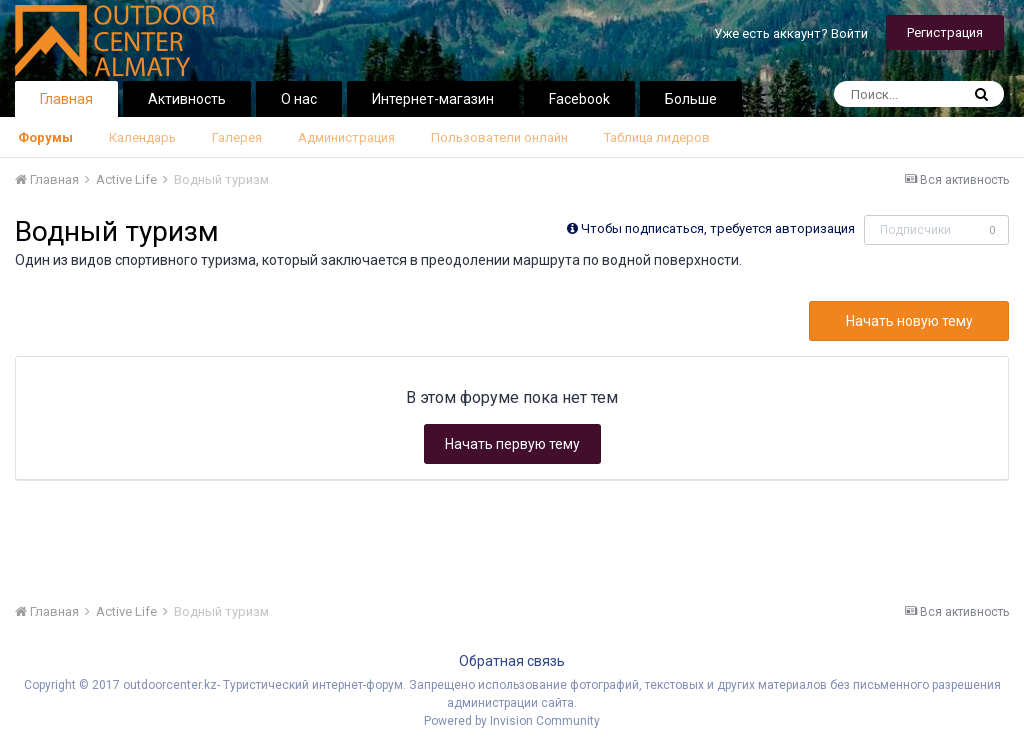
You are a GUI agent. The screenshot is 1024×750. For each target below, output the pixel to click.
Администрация (346, 137)
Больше (691, 99)
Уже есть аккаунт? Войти (791, 33)
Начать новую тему (909, 321)
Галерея (237, 137)
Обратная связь (512, 661)
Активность (187, 99)
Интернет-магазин (433, 99)
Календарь (142, 137)
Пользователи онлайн (499, 137)
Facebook (579, 99)
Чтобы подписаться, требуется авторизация (718, 228)
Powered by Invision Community (512, 721)
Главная (66, 99)
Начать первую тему (512, 444)
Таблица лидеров (657, 137)
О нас (299, 99)
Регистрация (945, 32)
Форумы (45, 137)
